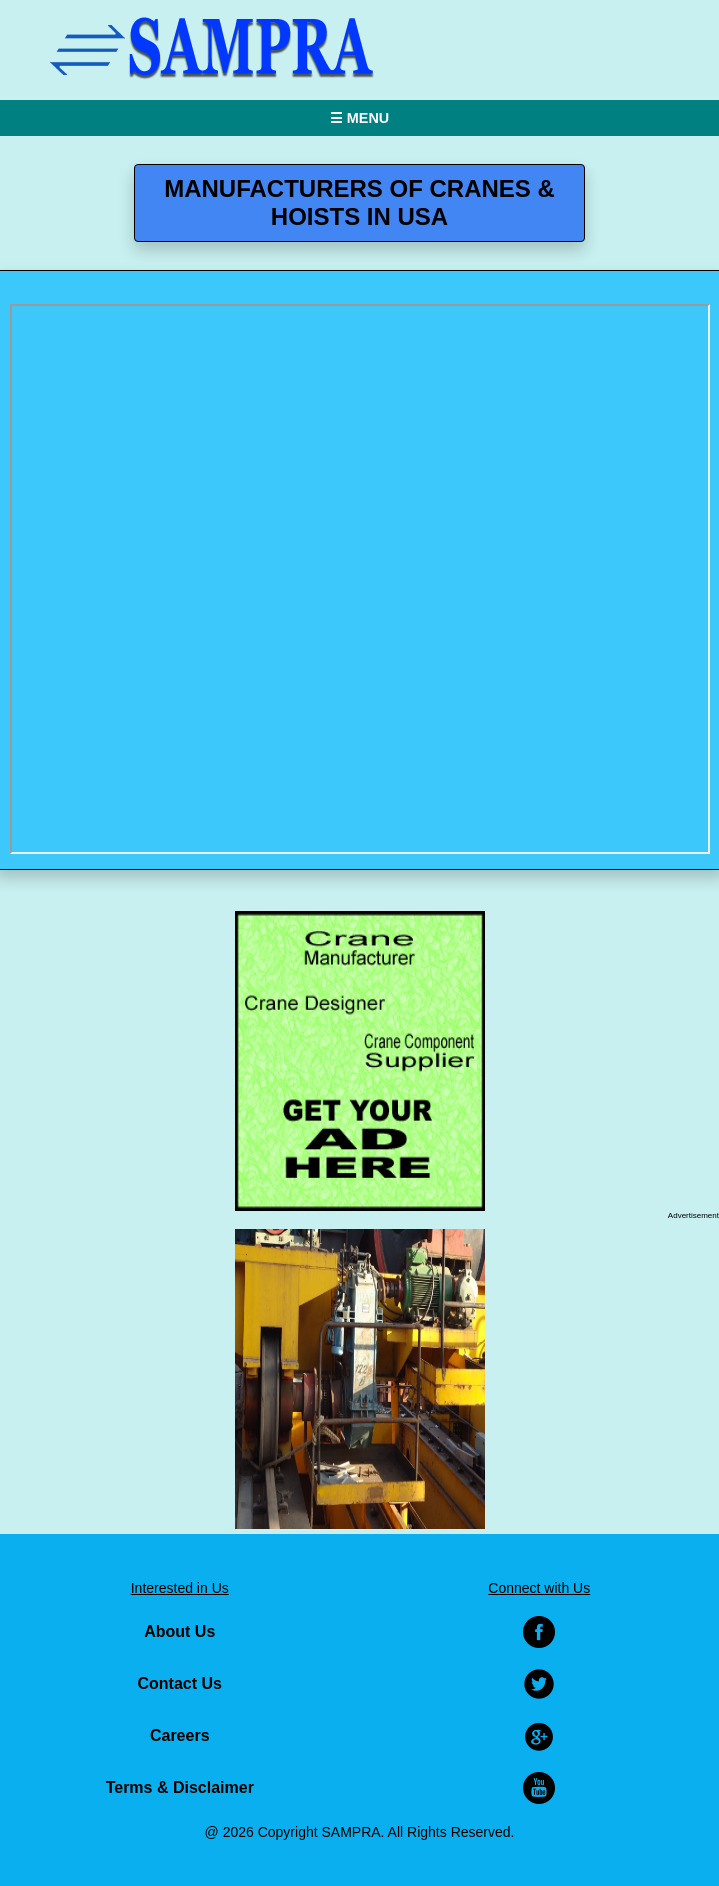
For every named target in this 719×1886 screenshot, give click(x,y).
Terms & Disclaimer (180, 1787)
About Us (179, 1631)
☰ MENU (359, 118)
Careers (180, 1735)
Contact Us (180, 1683)
